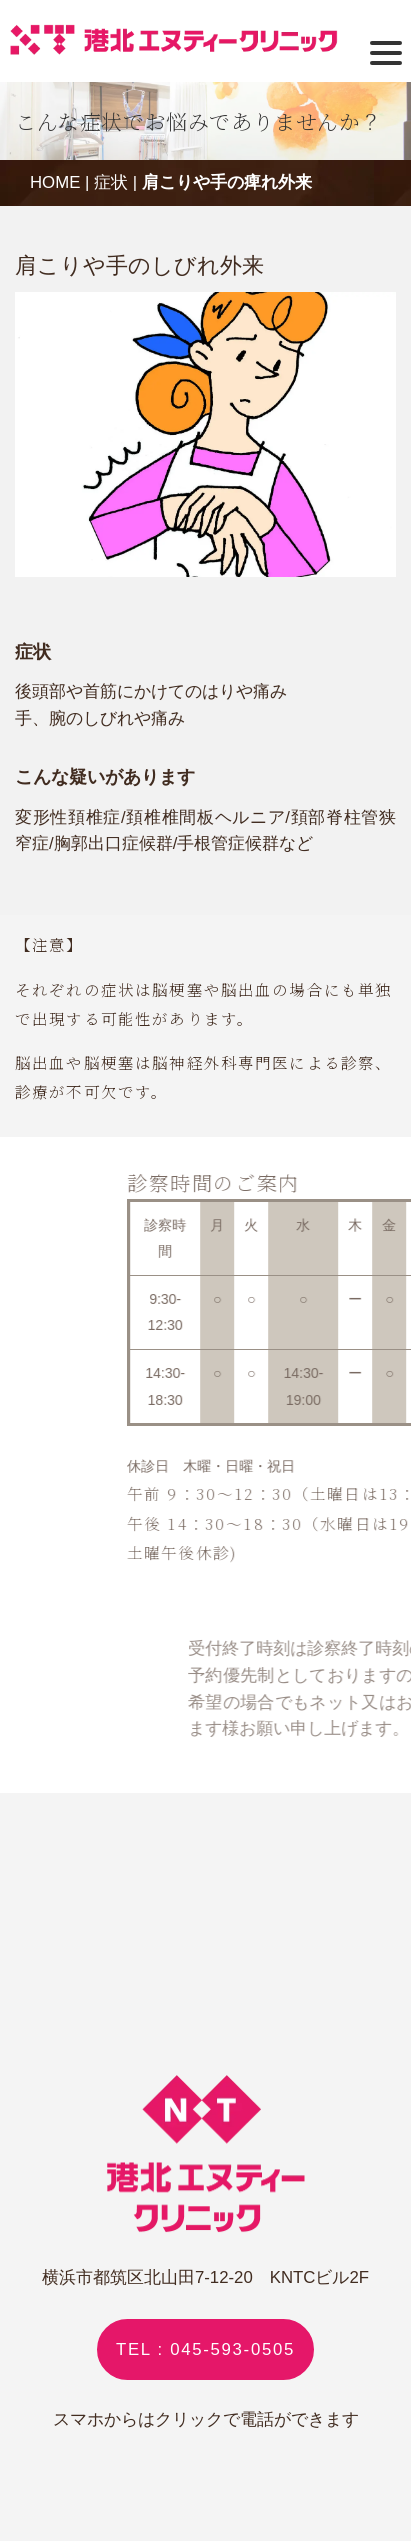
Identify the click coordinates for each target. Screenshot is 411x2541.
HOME (55, 182)
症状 (111, 182)
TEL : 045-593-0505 (205, 2349)
